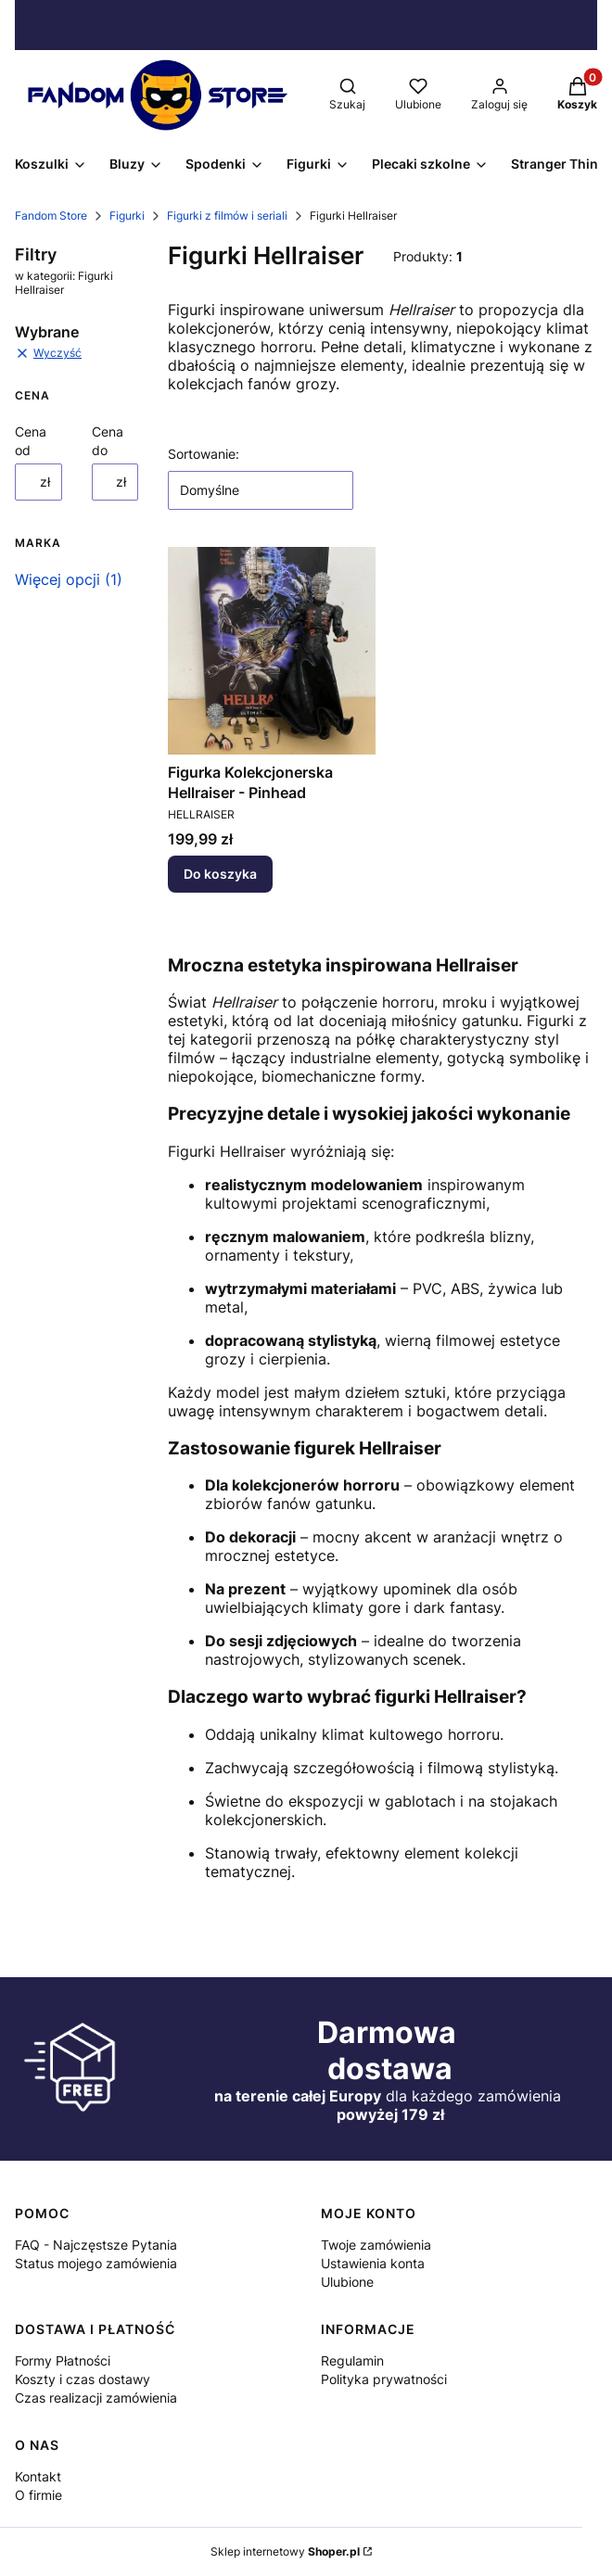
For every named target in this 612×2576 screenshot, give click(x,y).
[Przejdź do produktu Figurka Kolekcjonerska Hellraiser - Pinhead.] (272, 651)
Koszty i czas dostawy (82, 2379)
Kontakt (38, 2476)
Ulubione (347, 2282)
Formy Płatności (62, 2360)
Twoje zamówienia (376, 2244)
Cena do (107, 441)
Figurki (127, 215)
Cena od (30, 441)
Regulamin (352, 2360)
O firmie (38, 2495)
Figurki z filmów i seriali (227, 215)
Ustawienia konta (373, 2263)
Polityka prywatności (384, 2379)
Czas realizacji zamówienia (96, 2397)
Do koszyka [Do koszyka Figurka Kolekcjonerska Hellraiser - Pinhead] (220, 874)
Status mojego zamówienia (96, 2263)
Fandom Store (51, 215)
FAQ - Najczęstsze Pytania (96, 2244)
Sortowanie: (203, 454)
